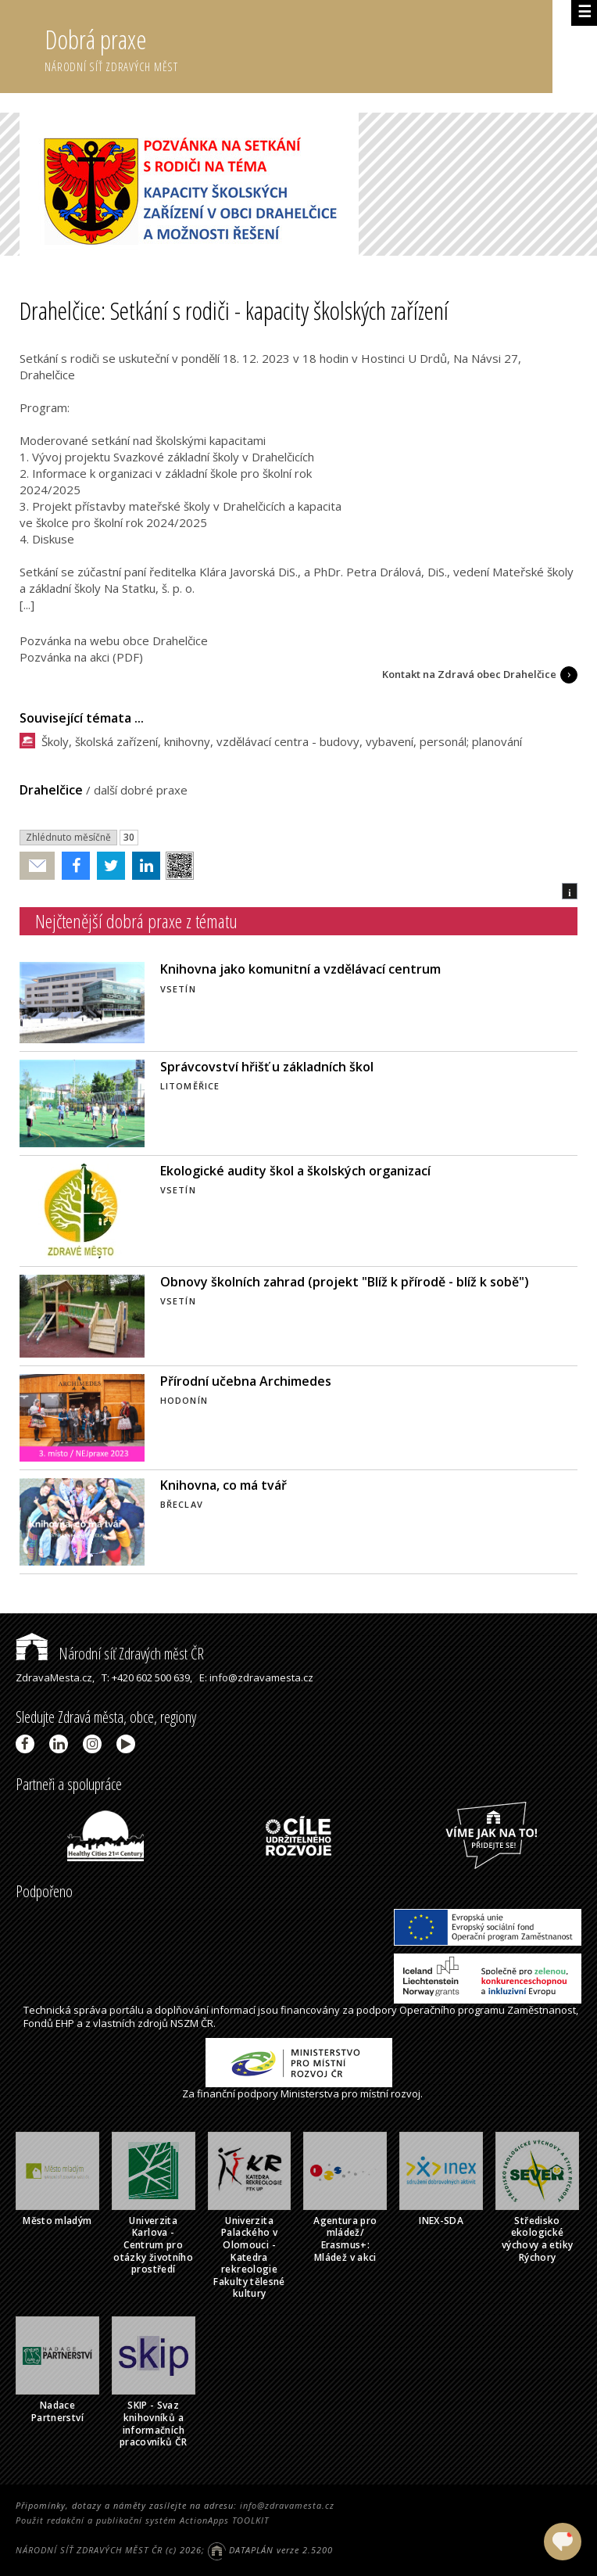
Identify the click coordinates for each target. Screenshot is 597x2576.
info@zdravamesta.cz (287, 2505)
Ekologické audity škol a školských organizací (295, 1170)
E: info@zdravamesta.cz (256, 1677)
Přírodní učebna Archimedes (245, 1381)
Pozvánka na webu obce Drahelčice (114, 640)
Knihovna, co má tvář (223, 1485)
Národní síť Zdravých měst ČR (110, 1653)
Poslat (37, 866)
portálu (126, 2010)
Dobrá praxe (298, 47)
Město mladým (57, 2220)
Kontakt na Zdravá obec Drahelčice (469, 674)
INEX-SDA (441, 2220)
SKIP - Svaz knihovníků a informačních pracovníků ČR (154, 2423)
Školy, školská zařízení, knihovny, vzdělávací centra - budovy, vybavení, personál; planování (281, 741)
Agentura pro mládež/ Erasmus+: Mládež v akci (345, 2239)
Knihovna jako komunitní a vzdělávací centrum (300, 969)
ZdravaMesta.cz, (55, 1677)
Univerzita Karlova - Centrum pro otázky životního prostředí (153, 2245)
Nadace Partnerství (57, 2411)
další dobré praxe (141, 790)
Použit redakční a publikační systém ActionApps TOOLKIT (142, 2520)
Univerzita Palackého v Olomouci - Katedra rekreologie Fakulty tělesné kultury (248, 2257)
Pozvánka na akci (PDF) (81, 657)
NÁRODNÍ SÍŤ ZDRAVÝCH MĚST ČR (89, 2550)
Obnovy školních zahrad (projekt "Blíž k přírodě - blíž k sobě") (344, 1281)
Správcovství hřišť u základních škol (267, 1066)
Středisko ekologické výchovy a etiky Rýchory (537, 2239)
